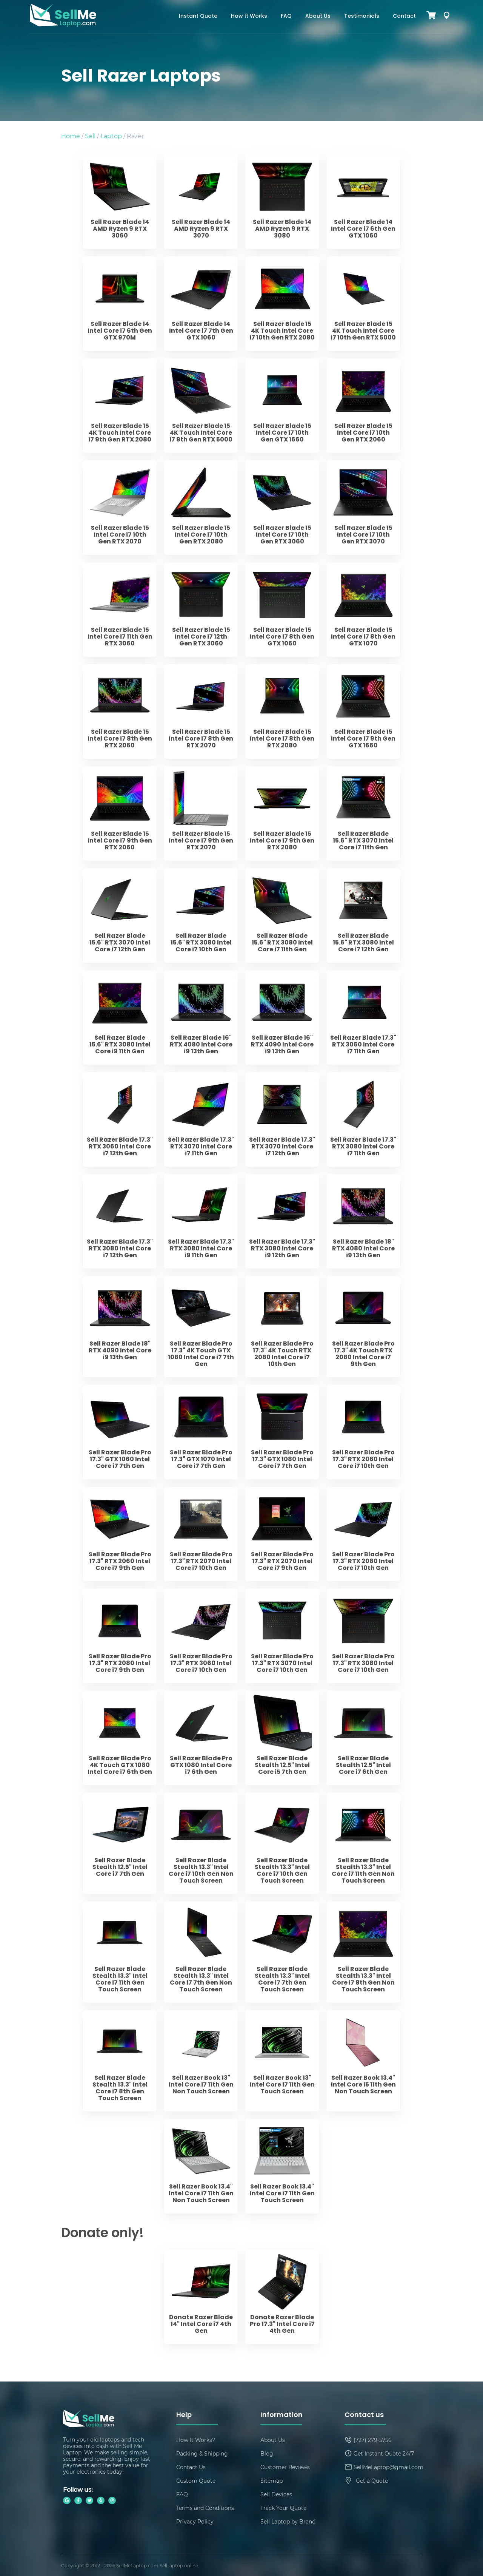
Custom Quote (195, 2480)
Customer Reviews (285, 2467)
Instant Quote (198, 16)
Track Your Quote (283, 2507)
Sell (90, 136)
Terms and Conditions (205, 2507)
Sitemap (271, 2480)
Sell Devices (276, 2494)
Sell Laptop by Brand (287, 2521)
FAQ (286, 16)
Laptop (111, 136)
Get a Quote (372, 2480)
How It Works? (195, 2439)
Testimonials (361, 16)
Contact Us (191, 2467)
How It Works (249, 16)
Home (70, 136)
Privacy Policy (195, 2521)
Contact (404, 16)
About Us (318, 16)
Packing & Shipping (202, 2453)
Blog (266, 2453)
